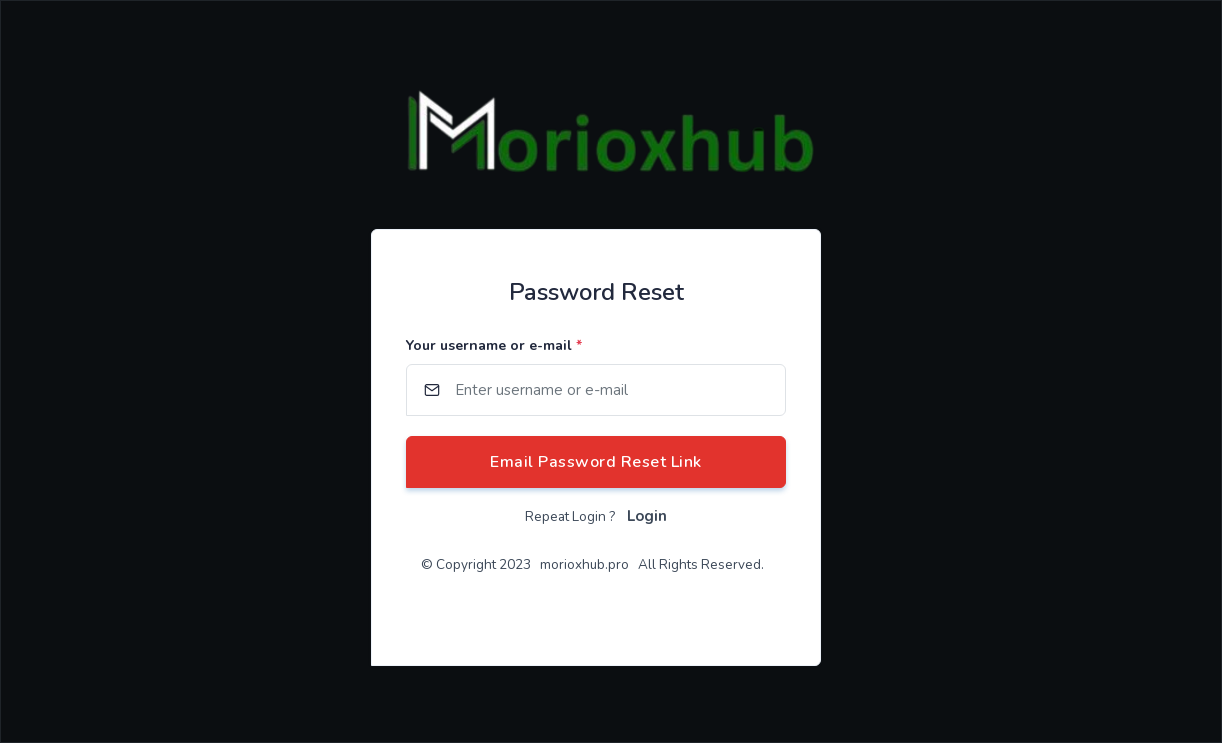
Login (647, 516)
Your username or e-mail (494, 345)
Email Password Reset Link (596, 462)
